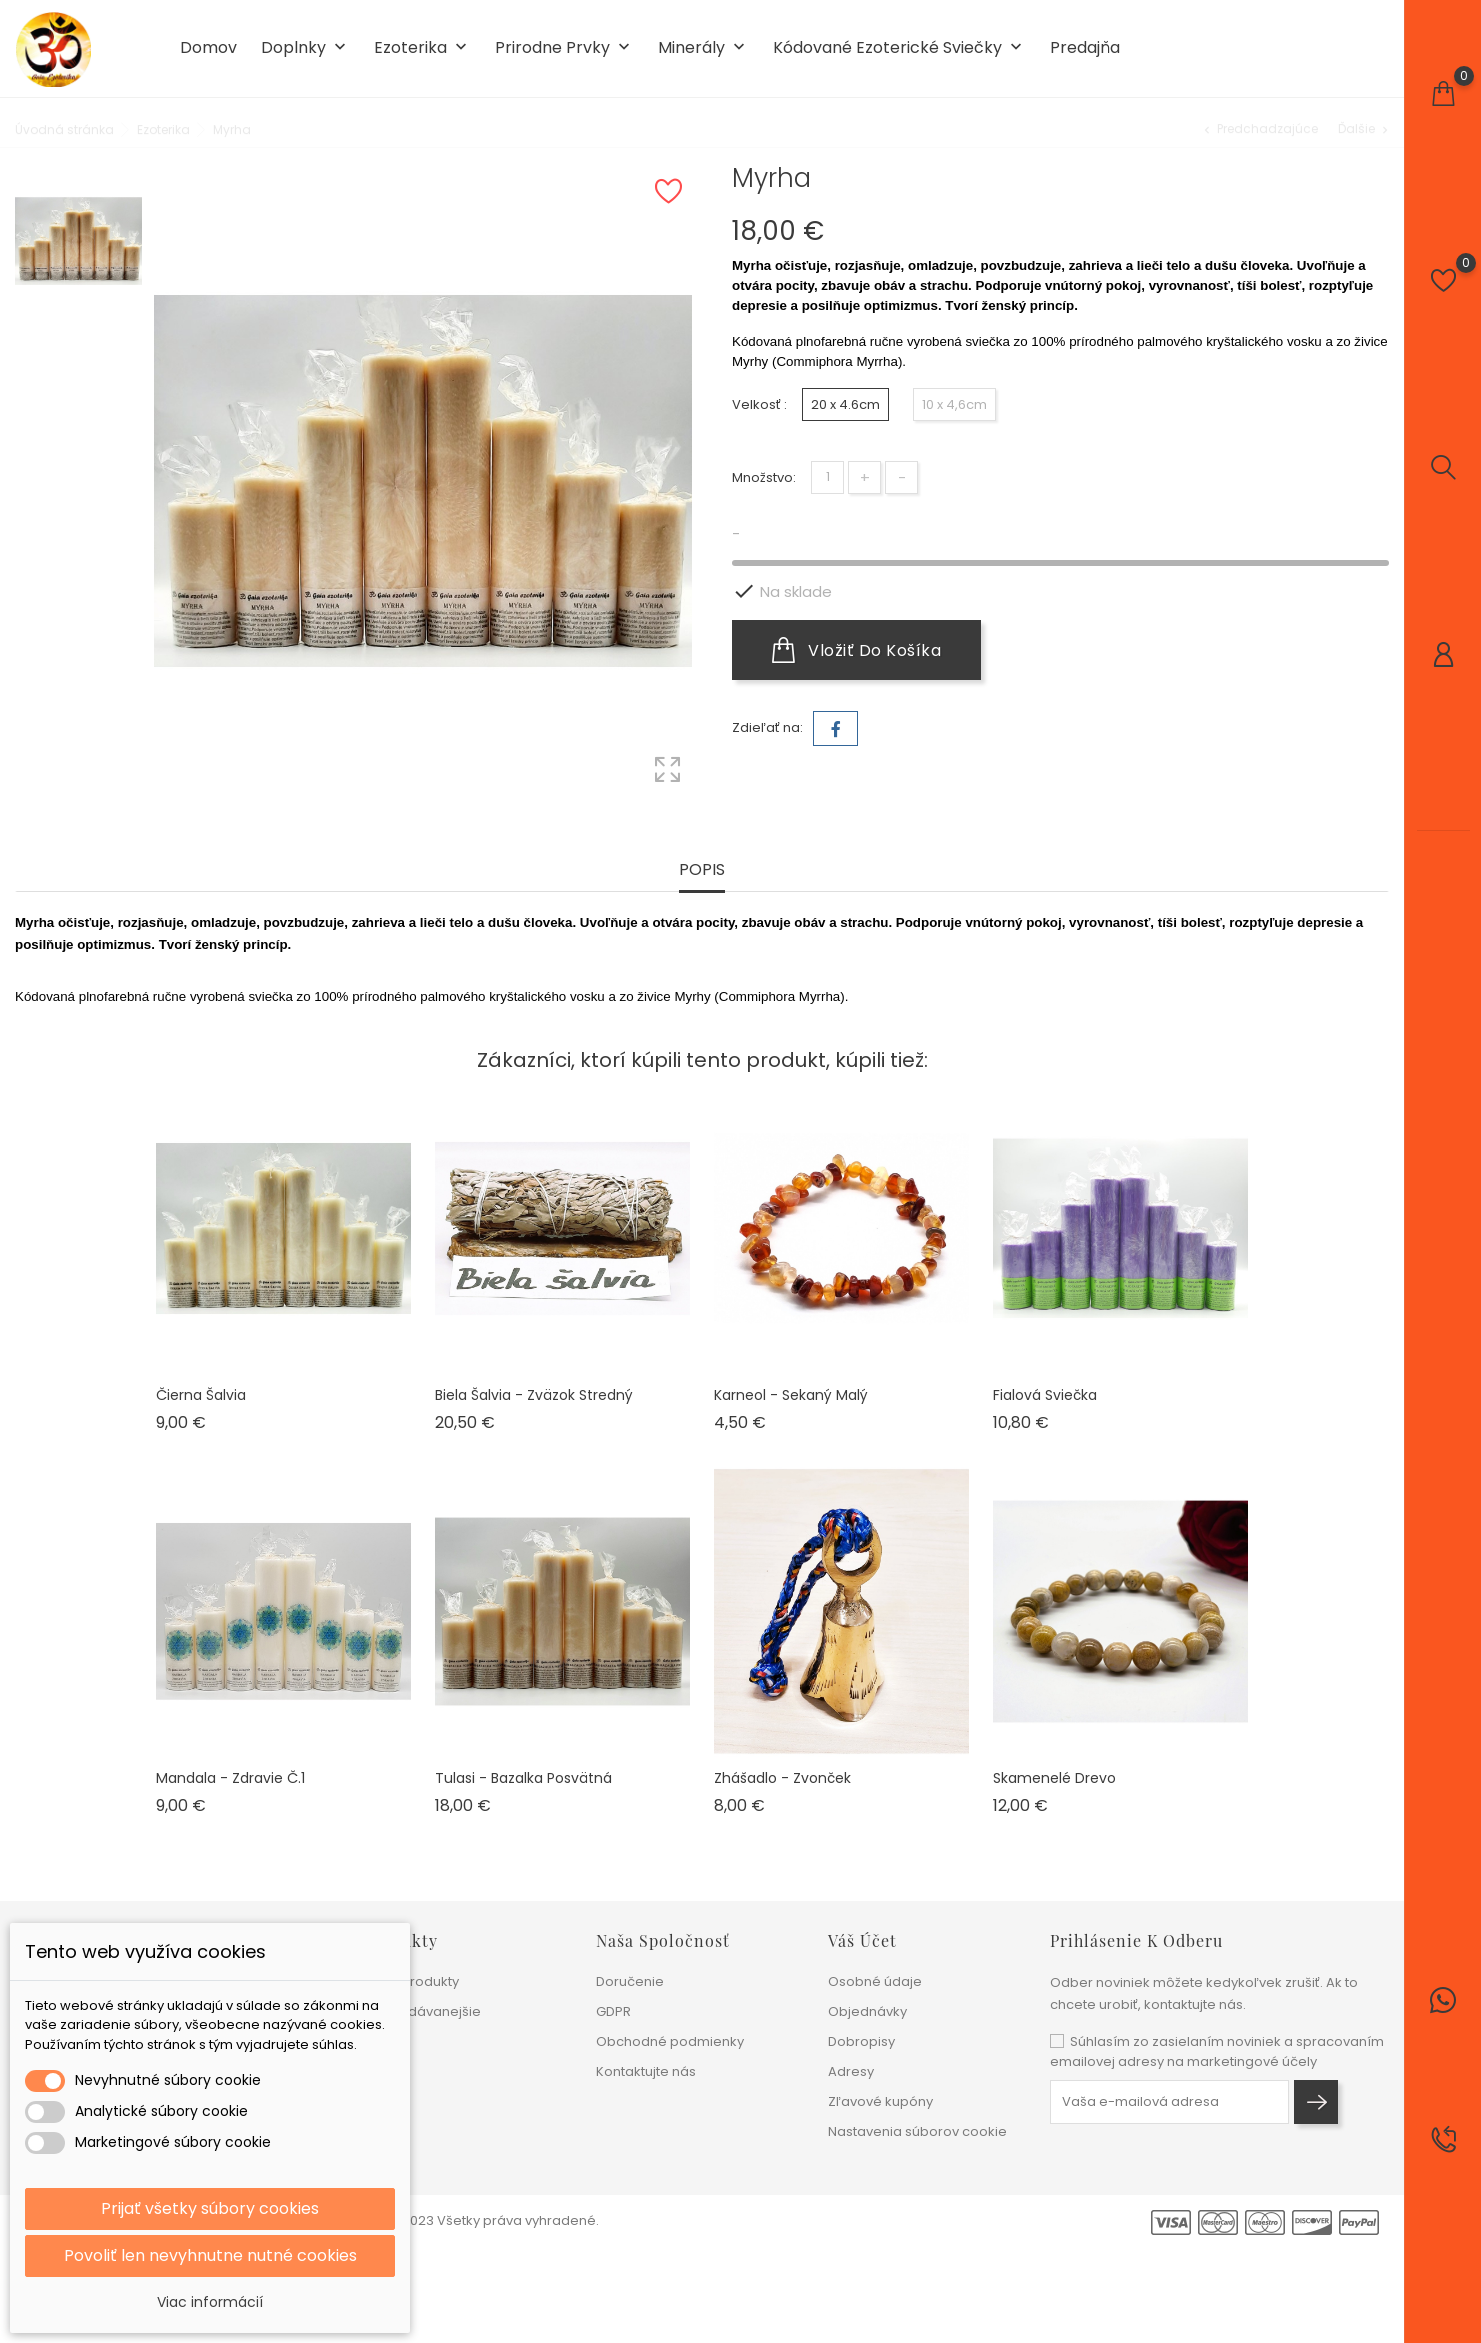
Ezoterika (422, 48)
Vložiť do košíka (856, 650)
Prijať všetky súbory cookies (210, 2208)
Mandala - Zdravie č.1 (230, 1778)
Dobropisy (861, 2041)
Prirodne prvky (564, 48)
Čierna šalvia (201, 1395)
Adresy (851, 2071)
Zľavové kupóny (880, 2101)
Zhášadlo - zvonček (782, 1778)
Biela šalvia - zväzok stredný (534, 1395)
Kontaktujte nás (646, 2071)
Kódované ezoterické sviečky (899, 48)
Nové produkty (411, 1981)
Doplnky (305, 48)
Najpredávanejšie (422, 2011)
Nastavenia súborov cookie (917, 2131)
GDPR (613, 2011)
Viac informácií (210, 2302)
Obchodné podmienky (670, 2041)
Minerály (703, 48)
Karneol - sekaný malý (791, 1395)
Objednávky (867, 2011)
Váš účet (862, 1940)
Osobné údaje (875, 1981)
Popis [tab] (702, 870)
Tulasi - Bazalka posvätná (523, 1778)
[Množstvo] (827, 477)
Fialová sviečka (1045, 1395)
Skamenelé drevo (1054, 1778)
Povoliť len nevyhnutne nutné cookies (210, 2255)
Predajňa (1085, 48)
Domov (208, 48)
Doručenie (630, 1981)
